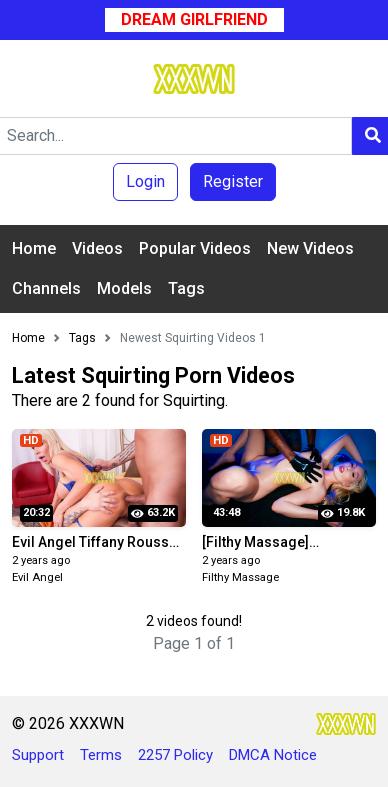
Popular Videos (195, 248)
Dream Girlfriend (194, 19)
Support (38, 755)
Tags (186, 288)
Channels (46, 288)
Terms (101, 755)
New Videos (310, 248)
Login (145, 181)
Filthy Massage (240, 577)
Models (124, 288)
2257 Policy (175, 755)
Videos (97, 248)
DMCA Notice (273, 755)
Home (34, 248)
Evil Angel (37, 577)
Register (233, 181)
